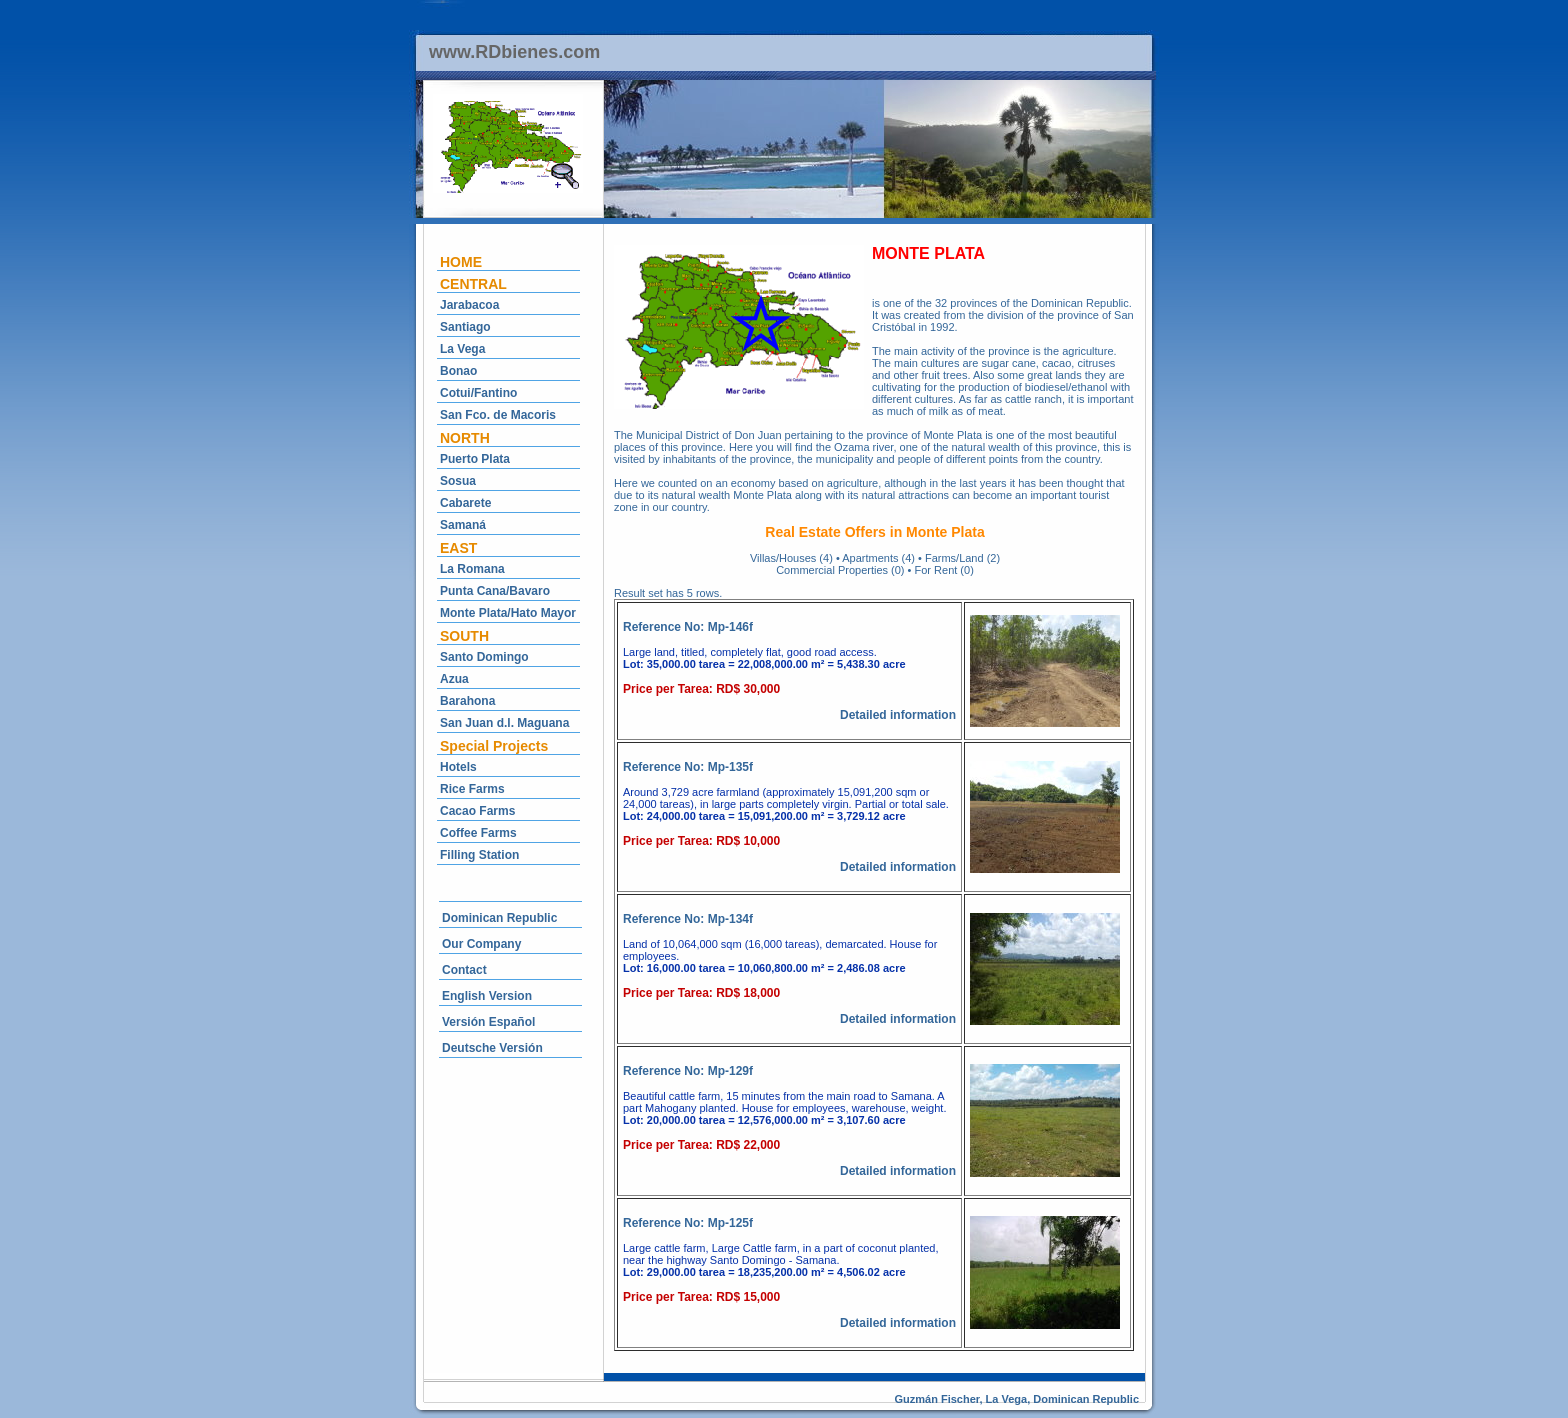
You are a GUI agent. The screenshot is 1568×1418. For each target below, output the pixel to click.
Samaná (463, 525)
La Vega (462, 349)
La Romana (472, 569)
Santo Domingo (484, 657)
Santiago (465, 327)
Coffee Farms (478, 833)
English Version (487, 996)
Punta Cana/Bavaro (495, 591)
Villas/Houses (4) (791, 558)
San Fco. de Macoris (498, 415)
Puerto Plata (475, 459)
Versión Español (488, 1022)
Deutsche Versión (492, 1048)
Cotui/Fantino (478, 393)
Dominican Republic (499, 918)
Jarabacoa (469, 305)
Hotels (458, 767)
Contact (464, 970)
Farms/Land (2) (962, 558)
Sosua (458, 481)
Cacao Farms (477, 811)
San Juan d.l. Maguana (504, 723)
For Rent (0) (944, 570)
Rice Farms (472, 789)
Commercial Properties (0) (840, 570)
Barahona (467, 701)
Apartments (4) (878, 558)
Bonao (458, 371)
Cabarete (465, 503)
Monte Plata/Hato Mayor (508, 613)
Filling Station (479, 855)
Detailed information (898, 715)
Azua (454, 679)
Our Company (481, 944)
